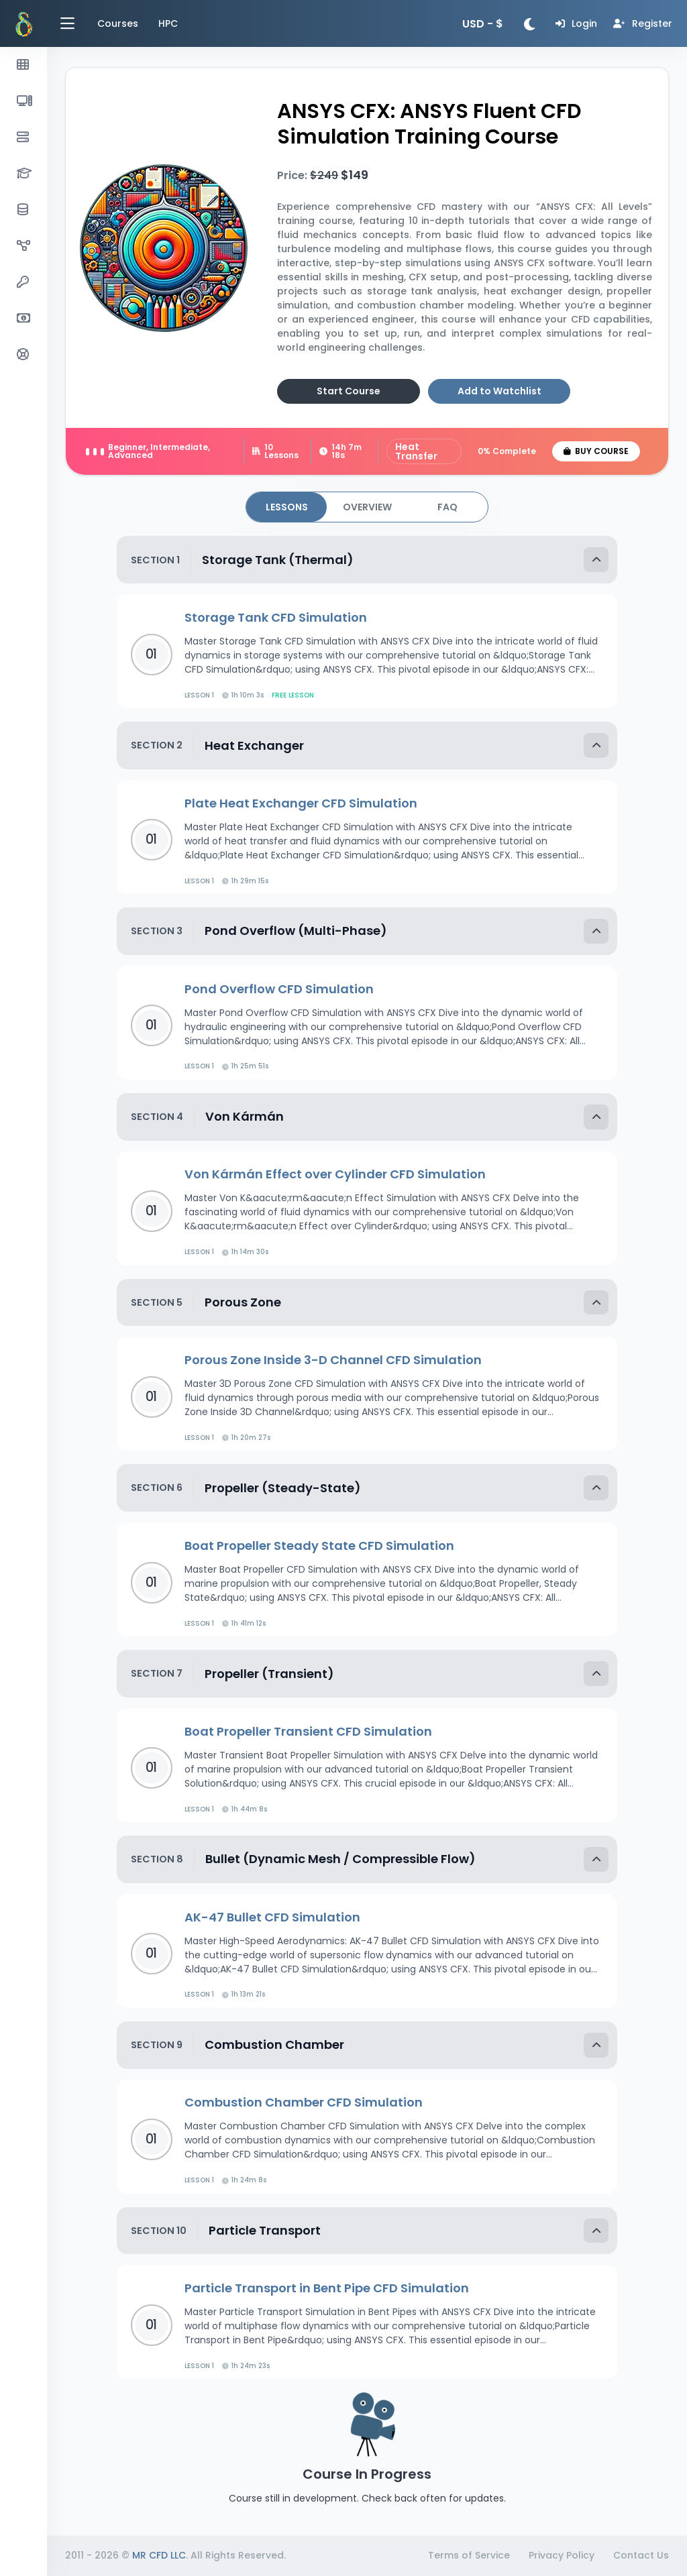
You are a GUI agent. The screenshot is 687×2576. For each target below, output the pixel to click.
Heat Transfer (416, 451)
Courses (117, 23)
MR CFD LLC (159, 2555)
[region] (23, 1305)
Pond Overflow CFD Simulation (279, 989)
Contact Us (641, 2555)
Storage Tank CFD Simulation (275, 617)
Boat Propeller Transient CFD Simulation (308, 1731)
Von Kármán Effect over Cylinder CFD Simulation (335, 1174)
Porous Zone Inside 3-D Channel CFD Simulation (333, 1359)
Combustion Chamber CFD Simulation (303, 2102)
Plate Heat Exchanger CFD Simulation (300, 803)
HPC (168, 23)
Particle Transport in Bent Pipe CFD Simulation (326, 2288)
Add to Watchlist (499, 391)
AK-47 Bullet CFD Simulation (272, 1917)
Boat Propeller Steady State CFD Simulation (319, 1545)
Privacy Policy (561, 2555)
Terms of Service (469, 2555)
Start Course (348, 391)
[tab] (286, 507)
